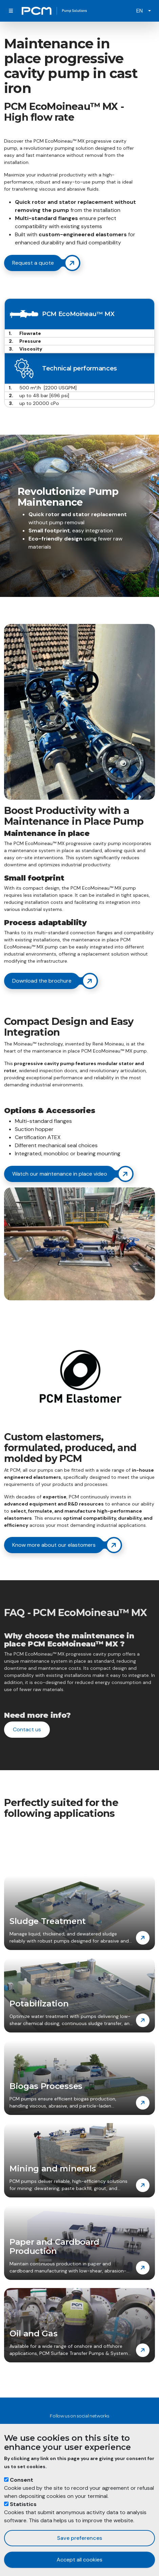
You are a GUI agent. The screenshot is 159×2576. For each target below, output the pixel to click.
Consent (21, 2479)
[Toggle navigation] (11, 11)
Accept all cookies (79, 2559)
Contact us (27, 1729)
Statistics (23, 2504)
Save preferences (79, 2538)
